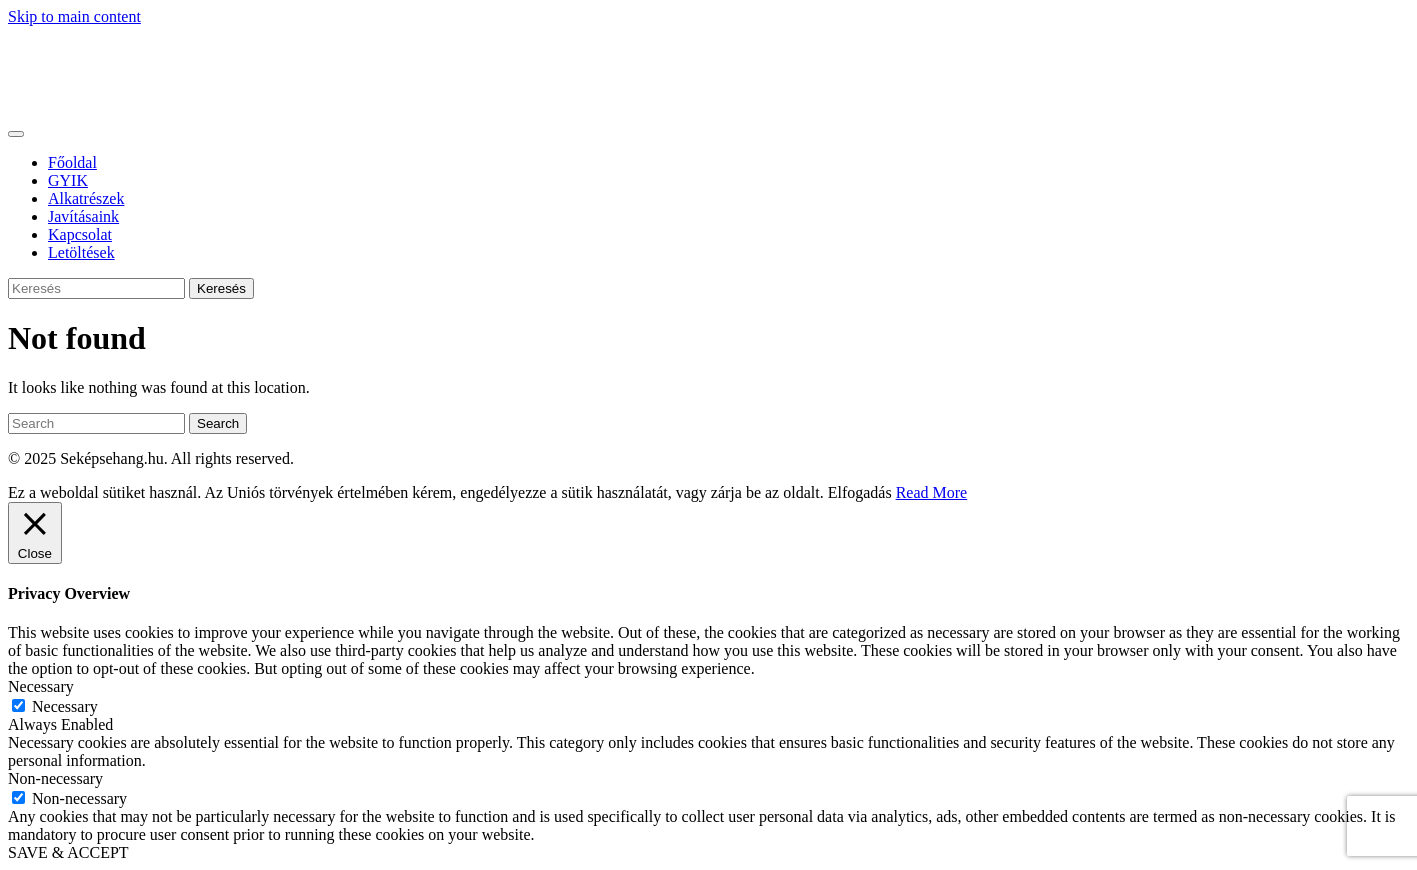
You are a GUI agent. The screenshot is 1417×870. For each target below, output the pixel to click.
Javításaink (83, 216)
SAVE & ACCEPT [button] (68, 852)
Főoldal (72, 162)
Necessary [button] (41, 686)
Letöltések (81, 252)
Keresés (221, 288)
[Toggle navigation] (16, 134)
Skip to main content (74, 16)
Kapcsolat (80, 234)
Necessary (65, 706)
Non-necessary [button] (55, 778)
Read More (932, 492)
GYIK (68, 180)
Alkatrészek (86, 198)
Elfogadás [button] (860, 492)
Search (218, 423)
